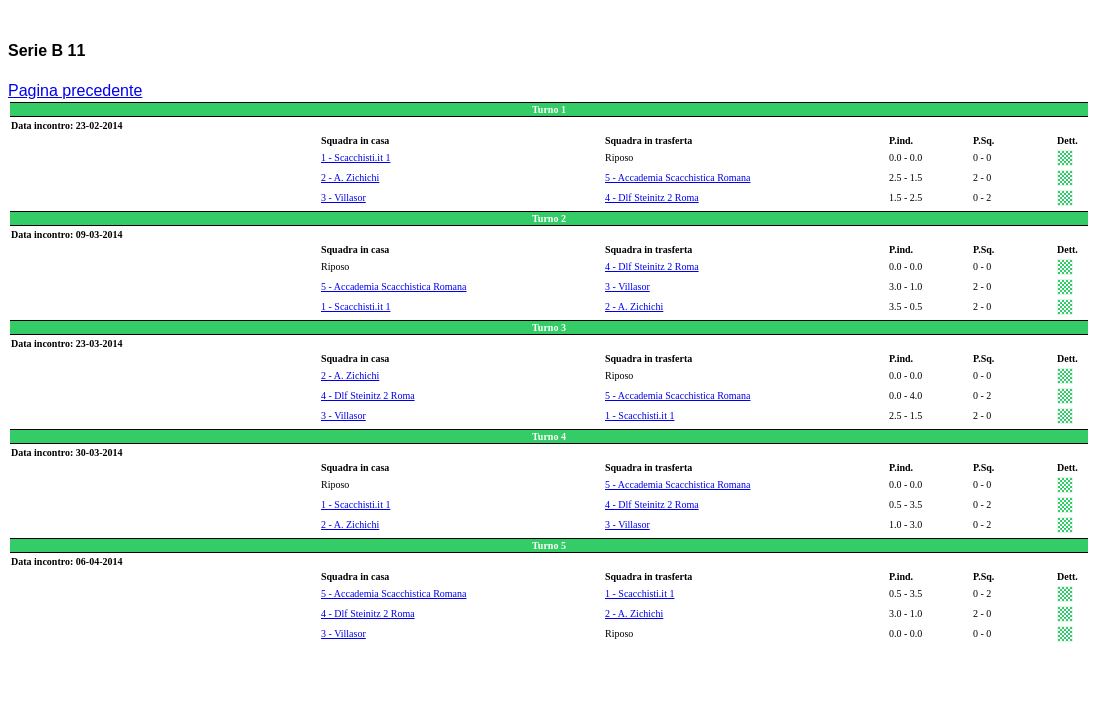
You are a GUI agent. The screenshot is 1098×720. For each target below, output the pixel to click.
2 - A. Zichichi (350, 177)
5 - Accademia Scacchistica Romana (678, 177)
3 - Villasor (343, 197)
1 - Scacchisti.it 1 (355, 157)
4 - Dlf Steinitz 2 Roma (652, 197)
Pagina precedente (75, 90)
